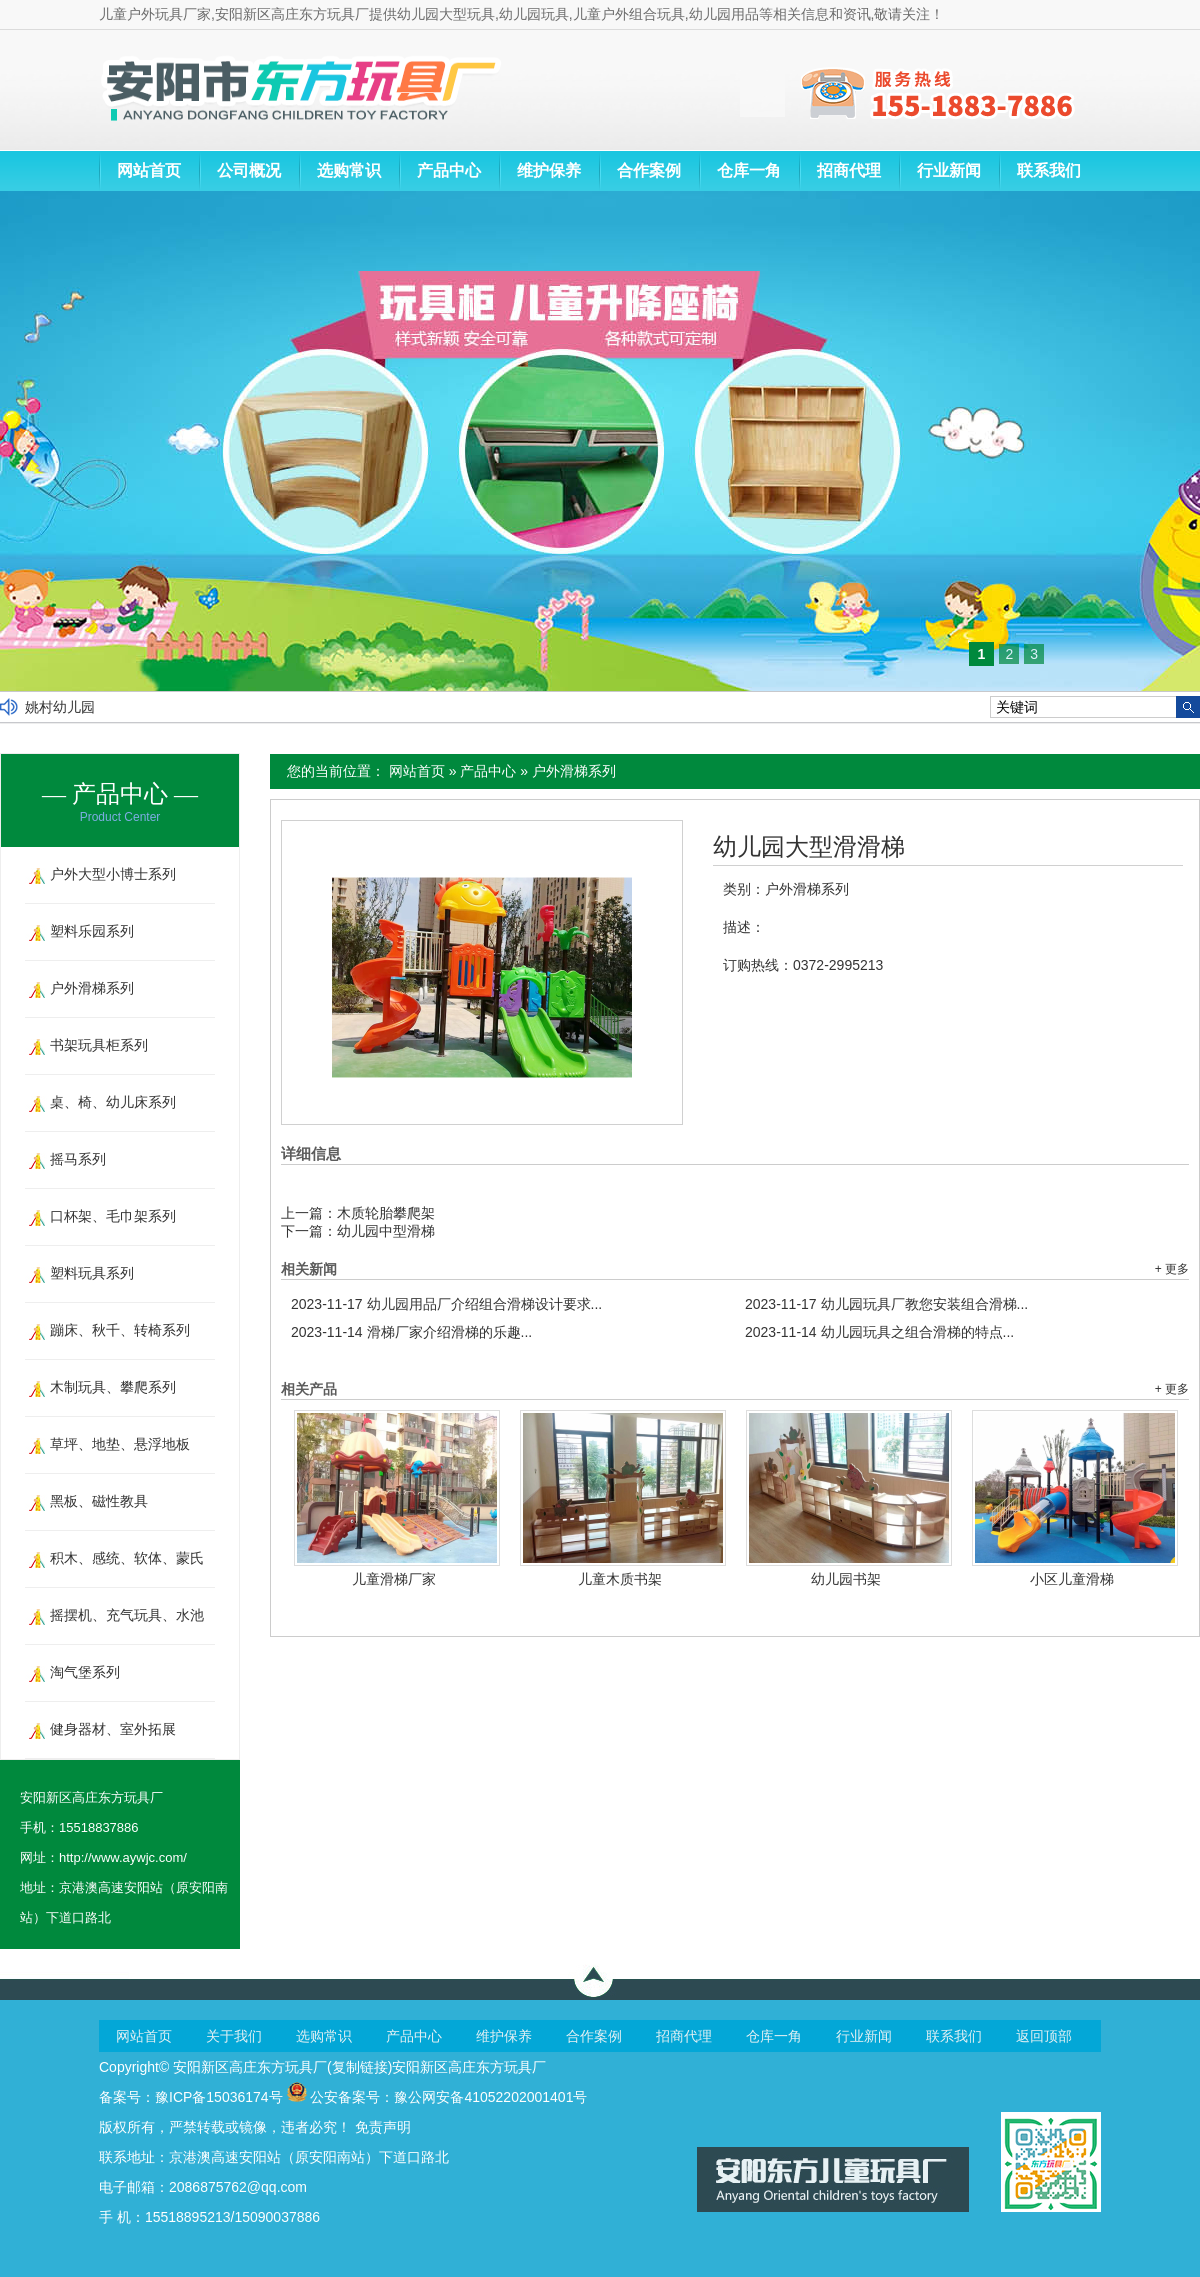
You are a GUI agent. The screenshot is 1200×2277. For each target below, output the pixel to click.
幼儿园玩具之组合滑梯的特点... (879, 1332)
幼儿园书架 (846, 1579)
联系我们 (1049, 170)
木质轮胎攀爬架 (386, 1213)
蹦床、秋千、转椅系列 (120, 1330)
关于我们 (234, 2036)
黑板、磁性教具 (99, 1501)
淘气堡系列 (85, 1672)
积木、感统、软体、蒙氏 (127, 1558)
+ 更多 (1172, 1269)
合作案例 (649, 170)
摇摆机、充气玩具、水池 (127, 1615)
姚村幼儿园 (60, 707)
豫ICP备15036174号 (219, 2097)
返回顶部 (1044, 2036)
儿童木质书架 (620, 1579)
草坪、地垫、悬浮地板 (120, 1444)
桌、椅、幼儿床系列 (113, 1102)
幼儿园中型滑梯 (386, 1231)
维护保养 (549, 170)
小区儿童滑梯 (1072, 1579)
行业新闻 (949, 170)
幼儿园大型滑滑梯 (809, 847)
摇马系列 (78, 1159)
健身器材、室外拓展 (113, 1729)
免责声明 (383, 2127)
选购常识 (349, 170)
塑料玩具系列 (92, 1273)
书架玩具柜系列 (99, 1045)
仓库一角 (749, 170)
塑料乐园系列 (92, 931)
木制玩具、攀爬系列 (113, 1387)
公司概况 (249, 170)
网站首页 (149, 170)
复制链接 (360, 2067)
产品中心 (449, 170)
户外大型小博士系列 (113, 874)
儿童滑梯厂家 (394, 1579)
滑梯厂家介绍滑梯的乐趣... (411, 1332)
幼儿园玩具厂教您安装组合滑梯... (886, 1304)
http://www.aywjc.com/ (123, 1857)
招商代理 (849, 170)
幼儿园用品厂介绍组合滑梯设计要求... (446, 1304)
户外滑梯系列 (574, 771)
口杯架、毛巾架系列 (113, 1216)
